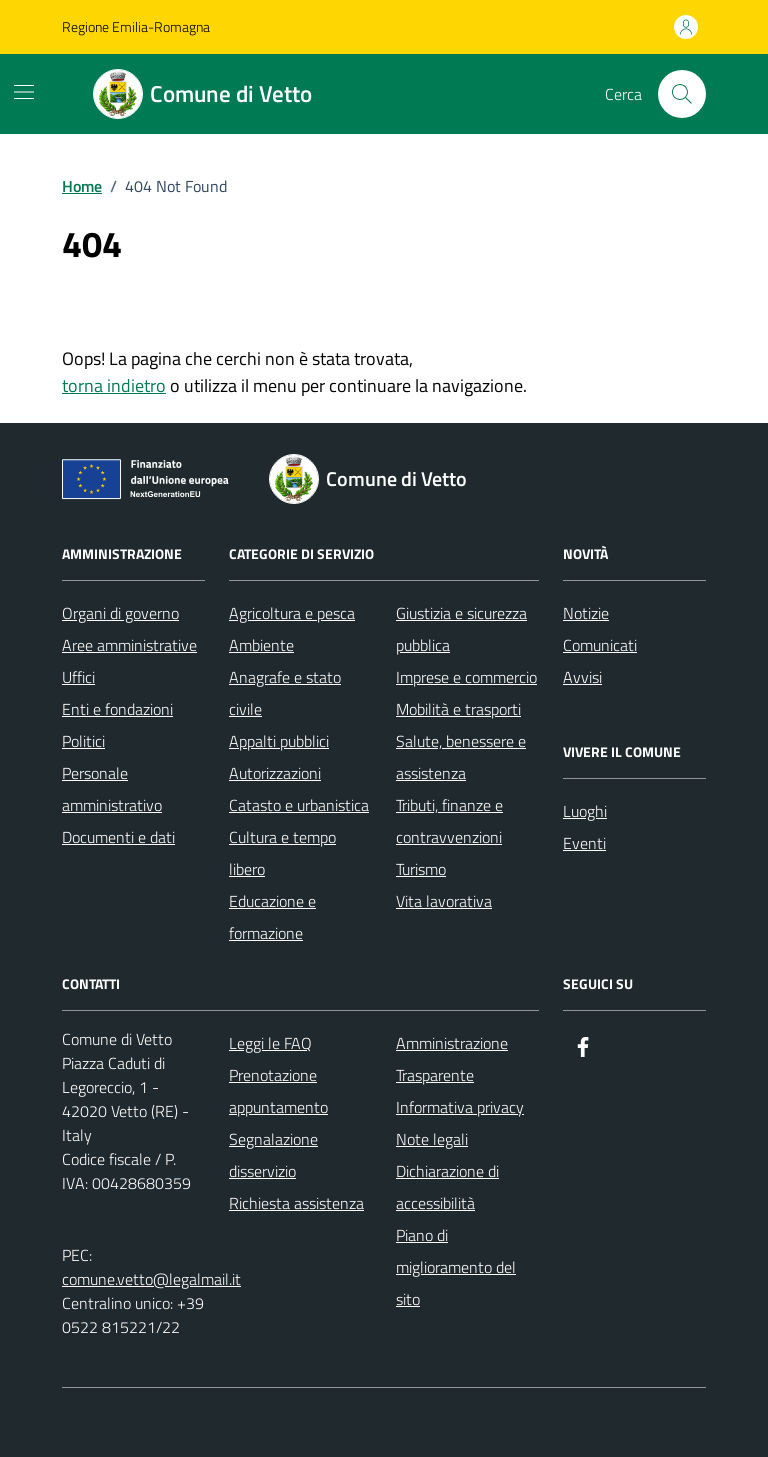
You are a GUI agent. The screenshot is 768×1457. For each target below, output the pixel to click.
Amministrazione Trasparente (452, 1059)
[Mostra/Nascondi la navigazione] (24, 92)
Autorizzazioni (275, 773)
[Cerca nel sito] (682, 94)
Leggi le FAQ (270, 1043)
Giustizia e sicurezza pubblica (461, 629)
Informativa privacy (460, 1107)
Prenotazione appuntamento (278, 1091)
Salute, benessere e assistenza (461, 757)
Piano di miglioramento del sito (456, 1267)
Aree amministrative (129, 645)
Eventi (584, 843)
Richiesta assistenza (296, 1203)
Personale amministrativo (112, 789)
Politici (83, 741)
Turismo (421, 869)
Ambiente (261, 645)
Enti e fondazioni (117, 709)
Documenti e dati (118, 837)
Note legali (432, 1139)
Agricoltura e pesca (292, 613)
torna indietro (114, 385)
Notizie (586, 613)
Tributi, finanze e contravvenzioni (449, 821)
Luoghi (585, 811)
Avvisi (582, 677)
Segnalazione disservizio (273, 1155)
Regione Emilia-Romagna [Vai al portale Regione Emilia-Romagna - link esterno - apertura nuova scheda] (136, 26)
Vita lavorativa (444, 901)
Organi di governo (120, 613)
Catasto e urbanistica (299, 805)
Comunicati (600, 645)
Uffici (78, 677)
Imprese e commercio (466, 677)
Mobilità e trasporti (458, 709)
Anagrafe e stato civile (285, 693)
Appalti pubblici (279, 741)
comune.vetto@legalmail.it (151, 1279)
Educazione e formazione (272, 917)
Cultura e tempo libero (282, 853)
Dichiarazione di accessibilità (447, 1187)
